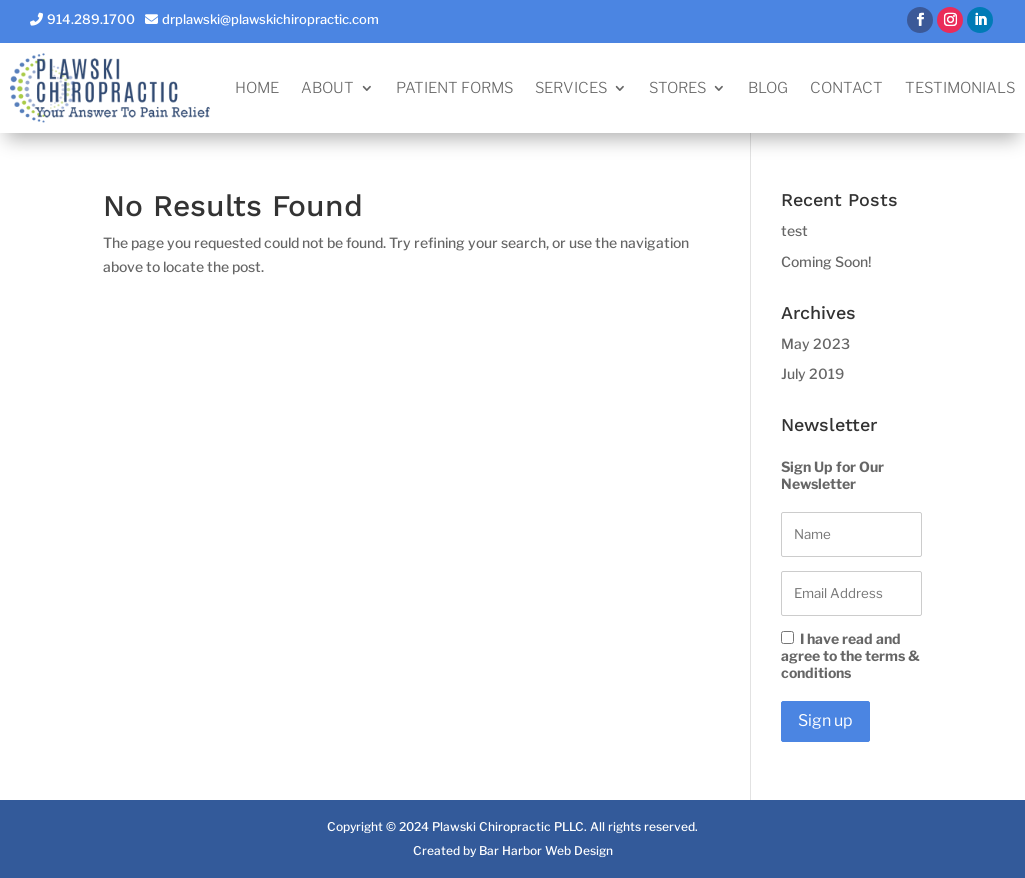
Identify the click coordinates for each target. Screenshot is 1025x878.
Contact (846, 89)
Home (257, 89)
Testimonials (960, 89)
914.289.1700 (91, 19)
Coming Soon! (826, 261)
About (327, 89)
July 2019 (812, 373)
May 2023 (815, 343)
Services (571, 89)
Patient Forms (454, 89)
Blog (768, 89)
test (794, 230)
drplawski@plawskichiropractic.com (270, 19)
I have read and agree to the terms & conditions (850, 655)
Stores (677, 89)
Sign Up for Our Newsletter (832, 475)
